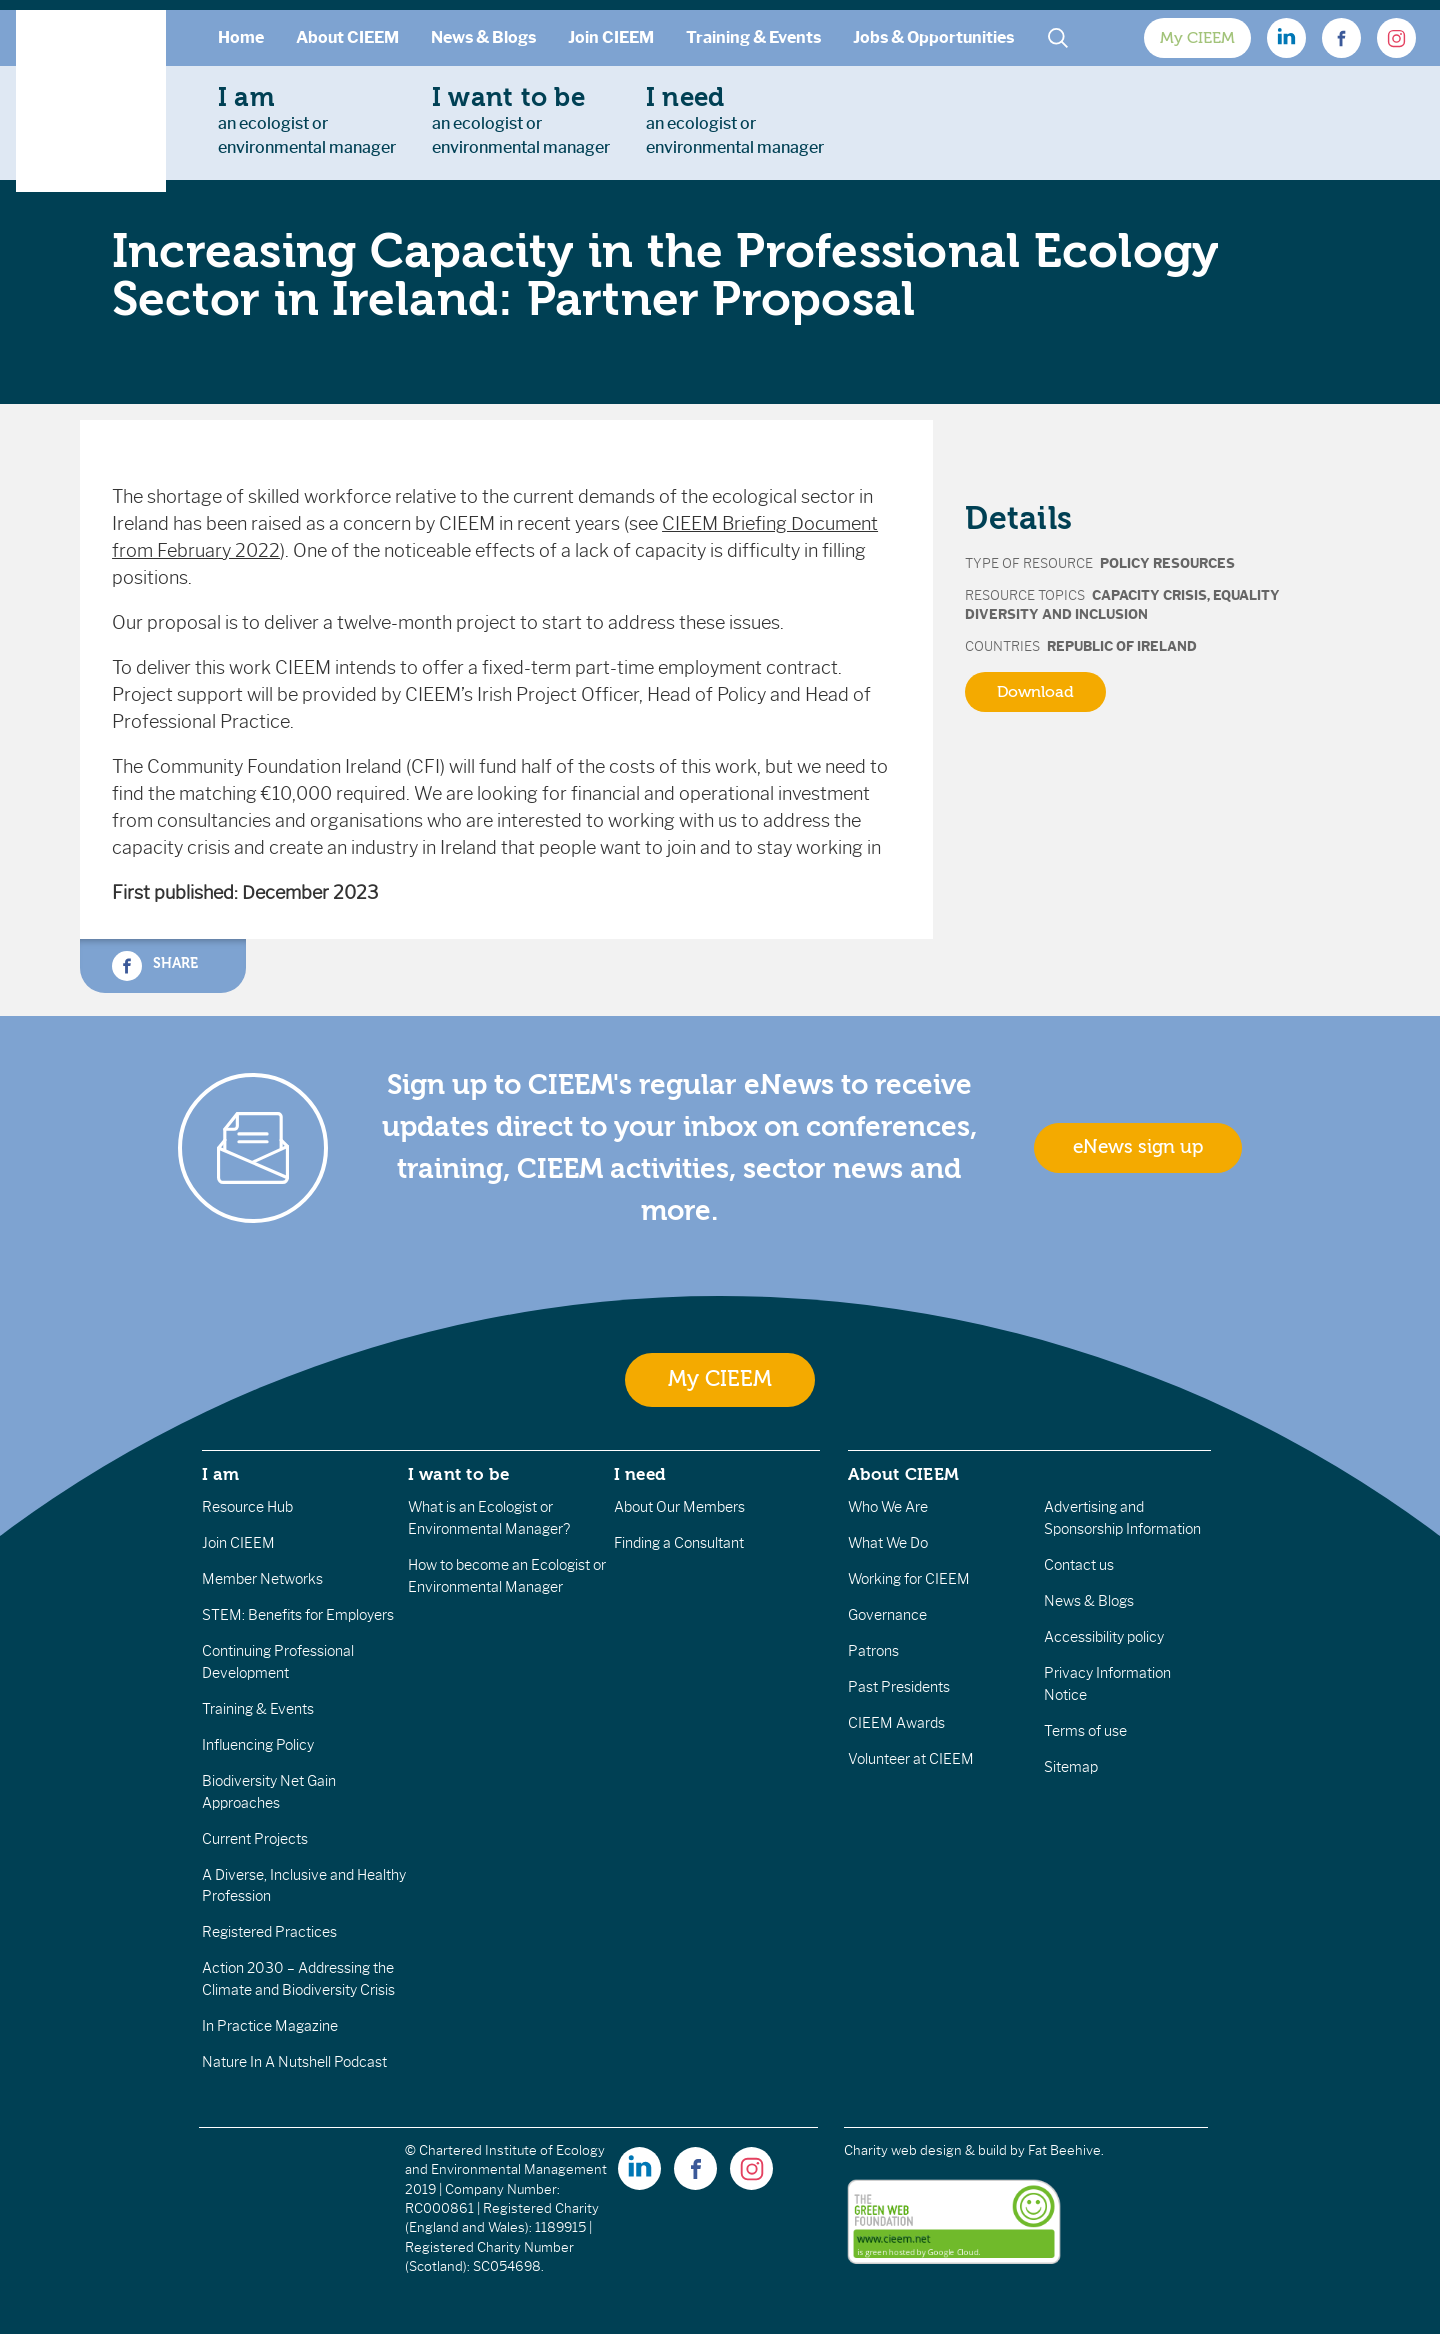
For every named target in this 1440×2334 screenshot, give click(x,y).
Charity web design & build (925, 2150)
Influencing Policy (258, 1745)
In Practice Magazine (270, 2026)
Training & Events (753, 37)
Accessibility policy (1104, 1637)
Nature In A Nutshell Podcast (294, 2062)
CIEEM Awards (896, 1723)
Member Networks (262, 1579)
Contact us (1079, 1565)
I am (221, 1474)
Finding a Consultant (679, 1543)
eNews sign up (1138, 1147)
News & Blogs (483, 37)
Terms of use (1085, 1731)
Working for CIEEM (909, 1579)
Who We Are (888, 1507)
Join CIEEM (611, 37)
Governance (887, 1615)
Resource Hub (247, 1507)
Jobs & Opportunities (933, 37)
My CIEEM (1197, 38)
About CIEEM (347, 37)
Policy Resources (1167, 563)
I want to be (459, 1474)
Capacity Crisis (1149, 595)
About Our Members (679, 1507)
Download (1035, 692)
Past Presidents (899, 1687)
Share (155, 966)
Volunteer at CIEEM (911, 1759)
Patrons (873, 1651)
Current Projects (255, 1839)
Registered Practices (269, 1932)
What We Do (888, 1543)
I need (640, 1474)
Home (241, 37)
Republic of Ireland (1122, 646)
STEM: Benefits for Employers (298, 1615)
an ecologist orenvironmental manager (307, 120)
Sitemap (1071, 1767)
